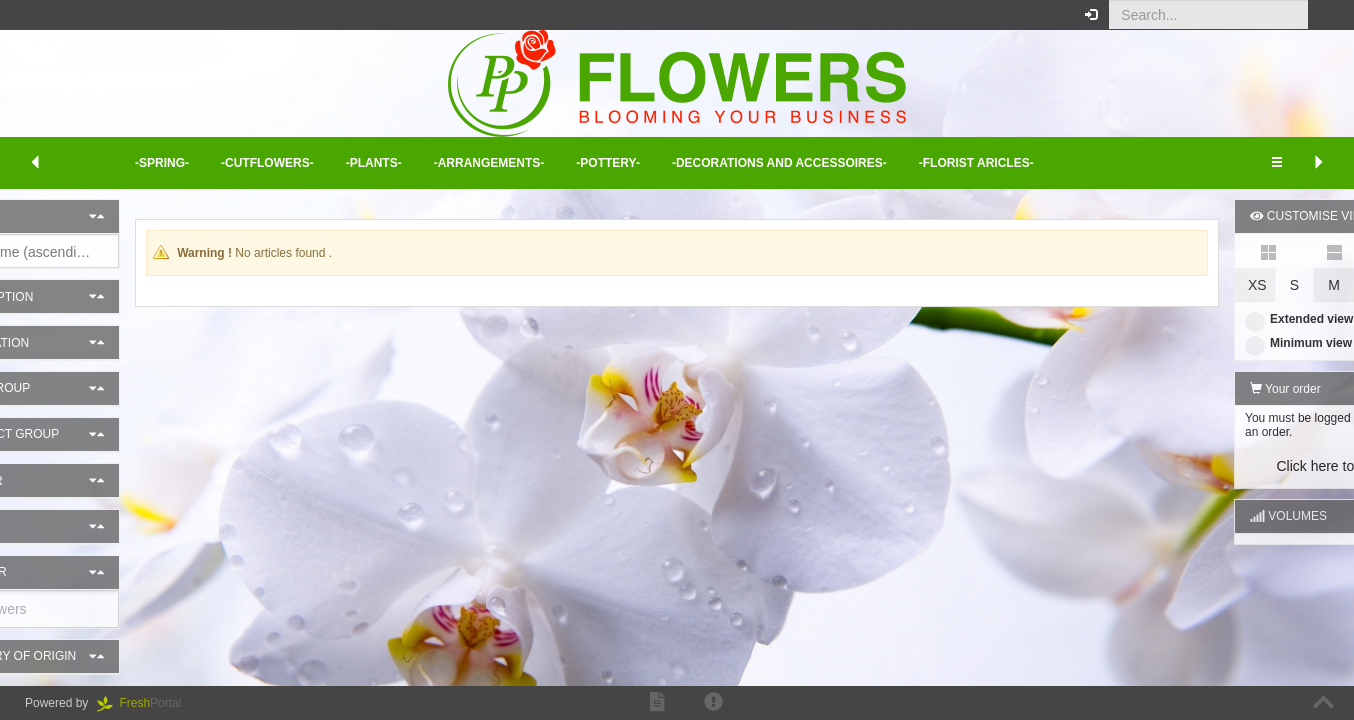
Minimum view (1208, 343)
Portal (146, 703)
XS (1167, 285)
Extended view (1209, 319)
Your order (1195, 389)
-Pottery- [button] (608, 163)
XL (1324, 285)
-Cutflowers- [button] (267, 163)
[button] (1323, 15)
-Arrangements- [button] (489, 163)
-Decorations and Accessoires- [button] (779, 163)
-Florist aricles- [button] (976, 163)
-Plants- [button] (374, 163)
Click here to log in (1243, 466)
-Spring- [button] (162, 163)
